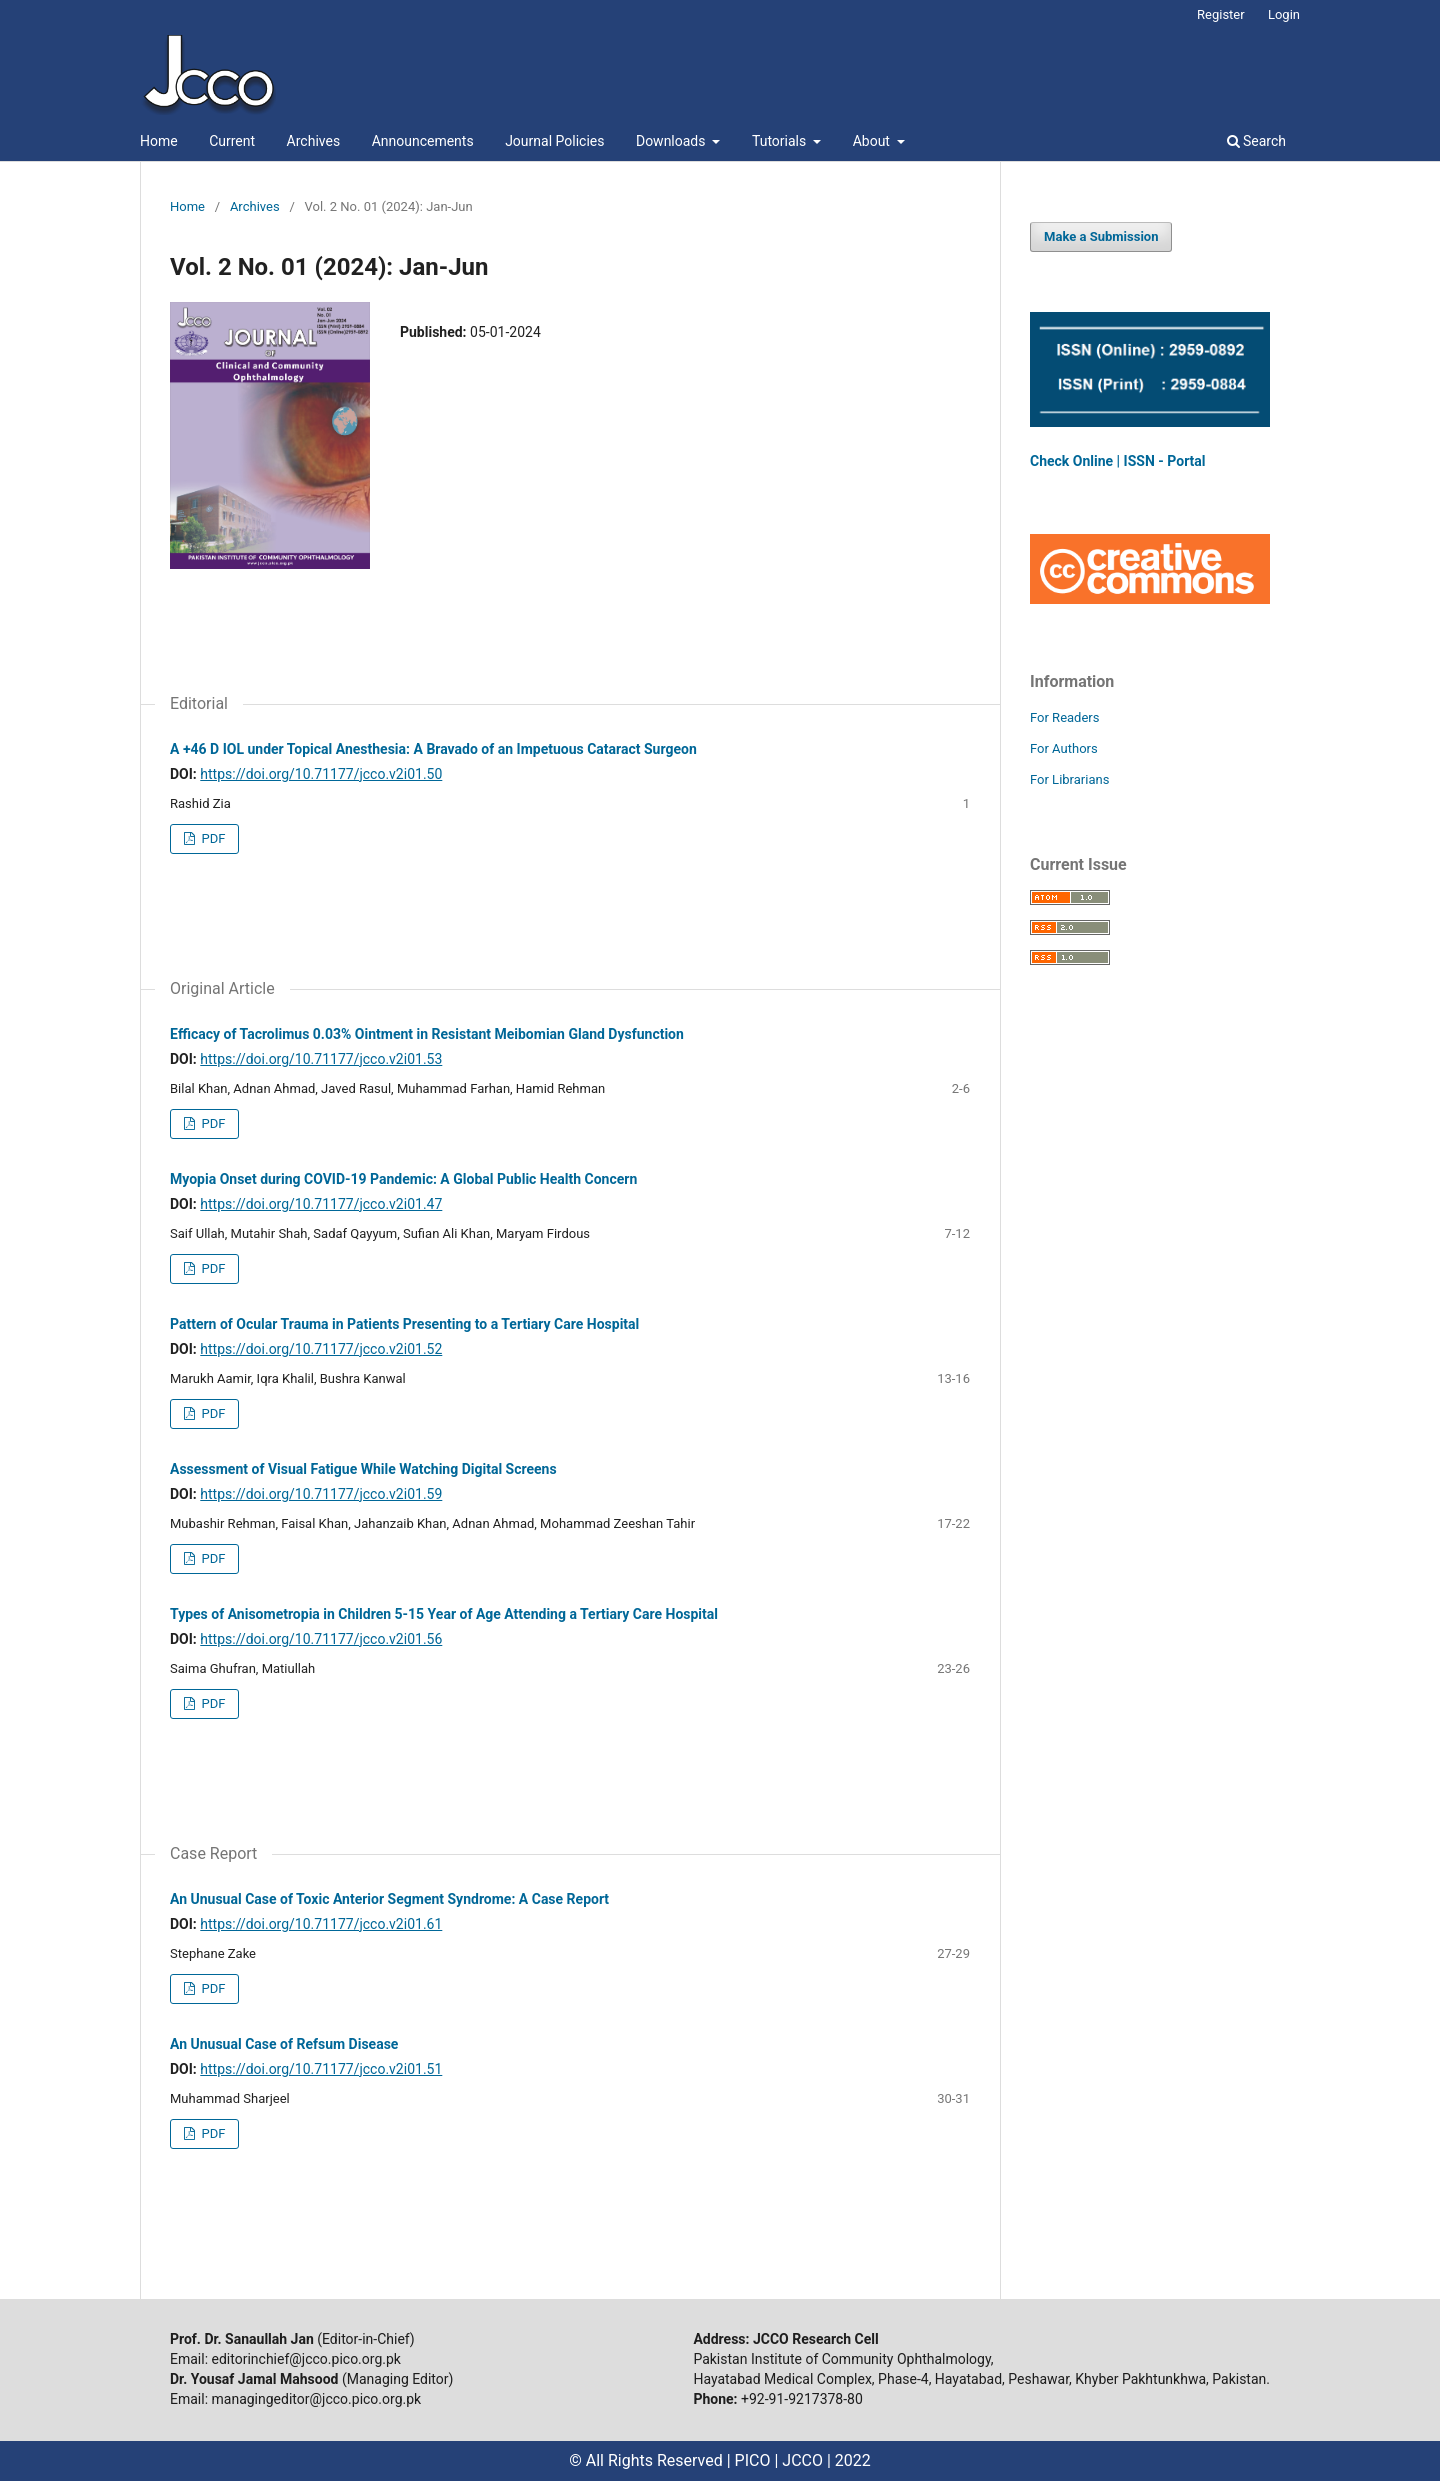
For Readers (1065, 717)
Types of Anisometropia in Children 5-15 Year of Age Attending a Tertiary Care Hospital (444, 1614)
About (873, 141)
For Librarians (1069, 779)
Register (1221, 14)
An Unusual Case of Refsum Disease (284, 2044)
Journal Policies (554, 141)
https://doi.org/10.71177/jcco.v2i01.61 (321, 1924)
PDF (211, 838)
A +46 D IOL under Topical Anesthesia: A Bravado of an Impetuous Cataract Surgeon (433, 749)
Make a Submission (1101, 236)
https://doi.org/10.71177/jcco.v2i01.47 (321, 1204)
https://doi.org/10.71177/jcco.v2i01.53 (321, 1059)
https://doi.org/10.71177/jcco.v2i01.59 (321, 1494)
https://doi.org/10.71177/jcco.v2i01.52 (321, 1349)
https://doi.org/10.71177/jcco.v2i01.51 (321, 2069)
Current (232, 141)
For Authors (1064, 748)
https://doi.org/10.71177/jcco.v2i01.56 (321, 1639)
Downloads (672, 141)
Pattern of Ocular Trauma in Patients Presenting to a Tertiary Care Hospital (404, 1324)
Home (159, 141)
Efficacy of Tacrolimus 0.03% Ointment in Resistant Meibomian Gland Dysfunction (427, 1034)
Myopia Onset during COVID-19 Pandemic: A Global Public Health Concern (403, 1179)
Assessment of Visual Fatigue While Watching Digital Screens (363, 1469)
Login (1284, 14)
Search (1256, 141)
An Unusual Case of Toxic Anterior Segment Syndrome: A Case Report (389, 1899)
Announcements (423, 141)
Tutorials (781, 141)
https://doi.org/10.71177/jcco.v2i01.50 (321, 774)
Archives (314, 141)
